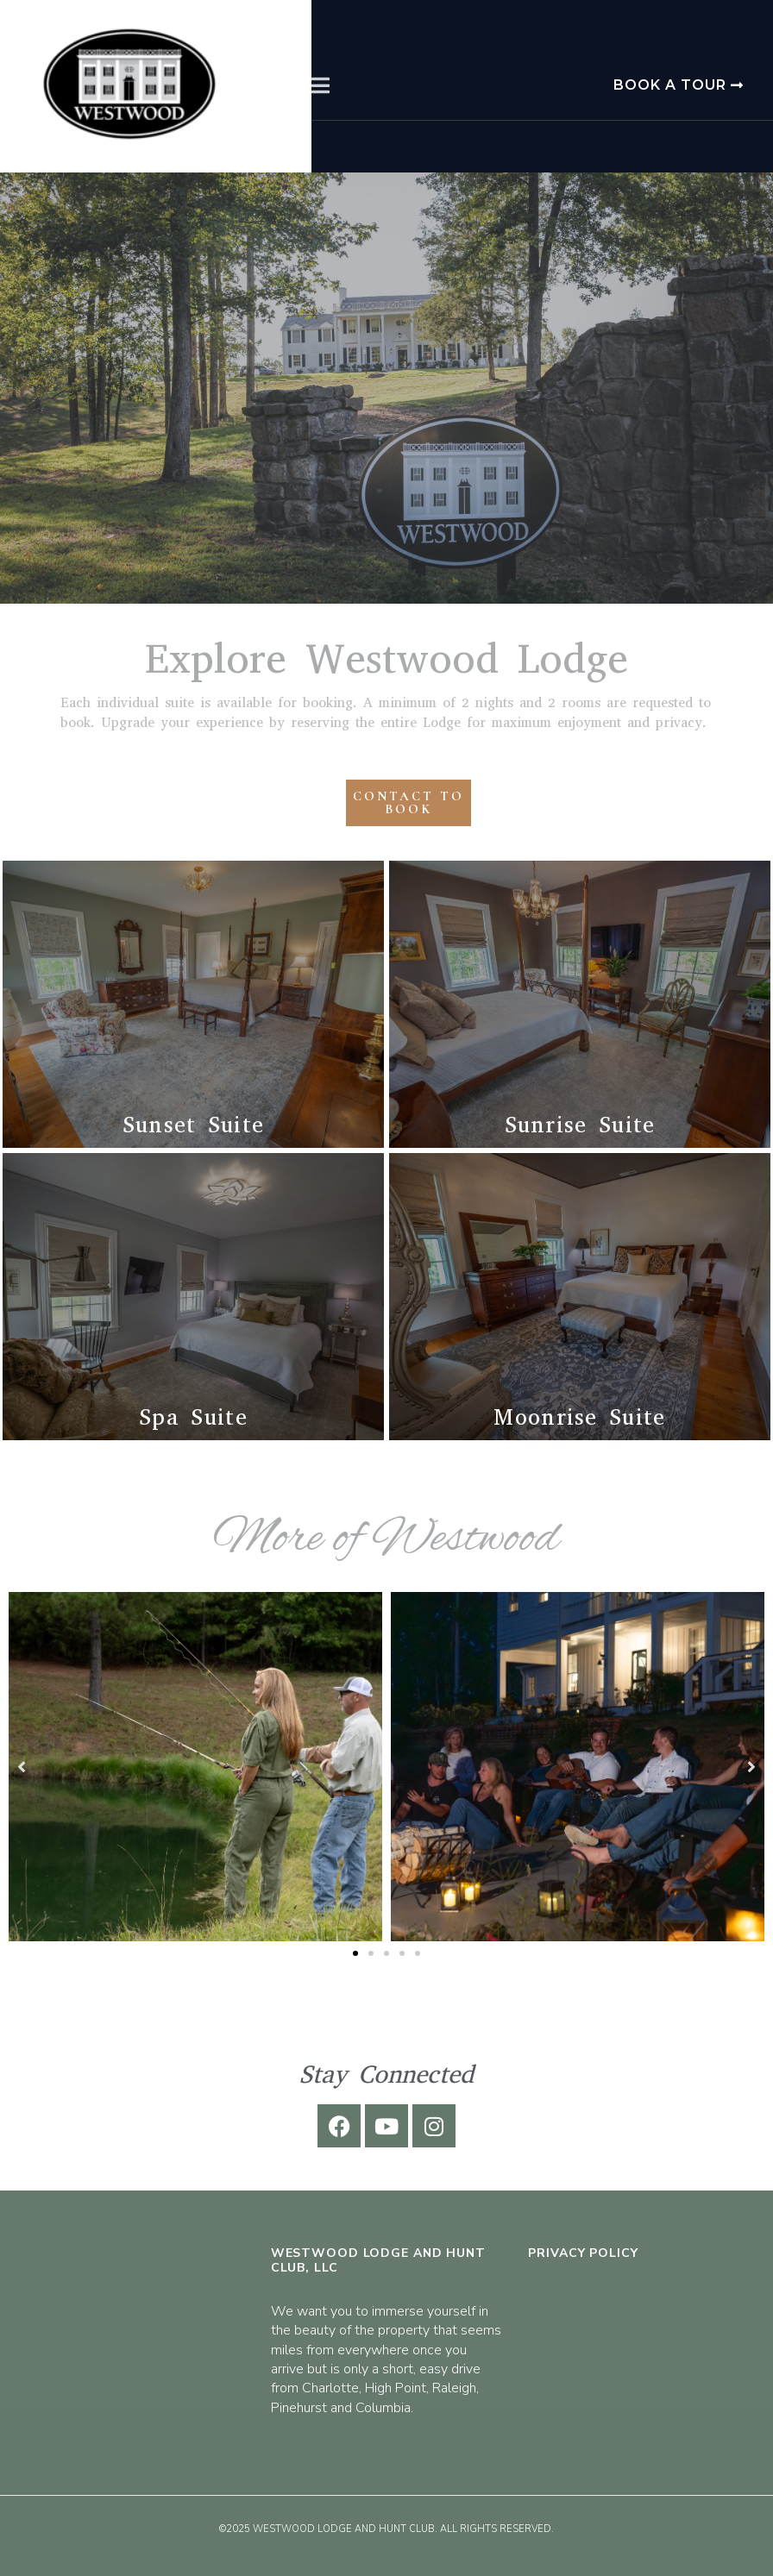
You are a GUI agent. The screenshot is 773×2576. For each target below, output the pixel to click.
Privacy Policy (583, 2253)
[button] (355, 1953)
